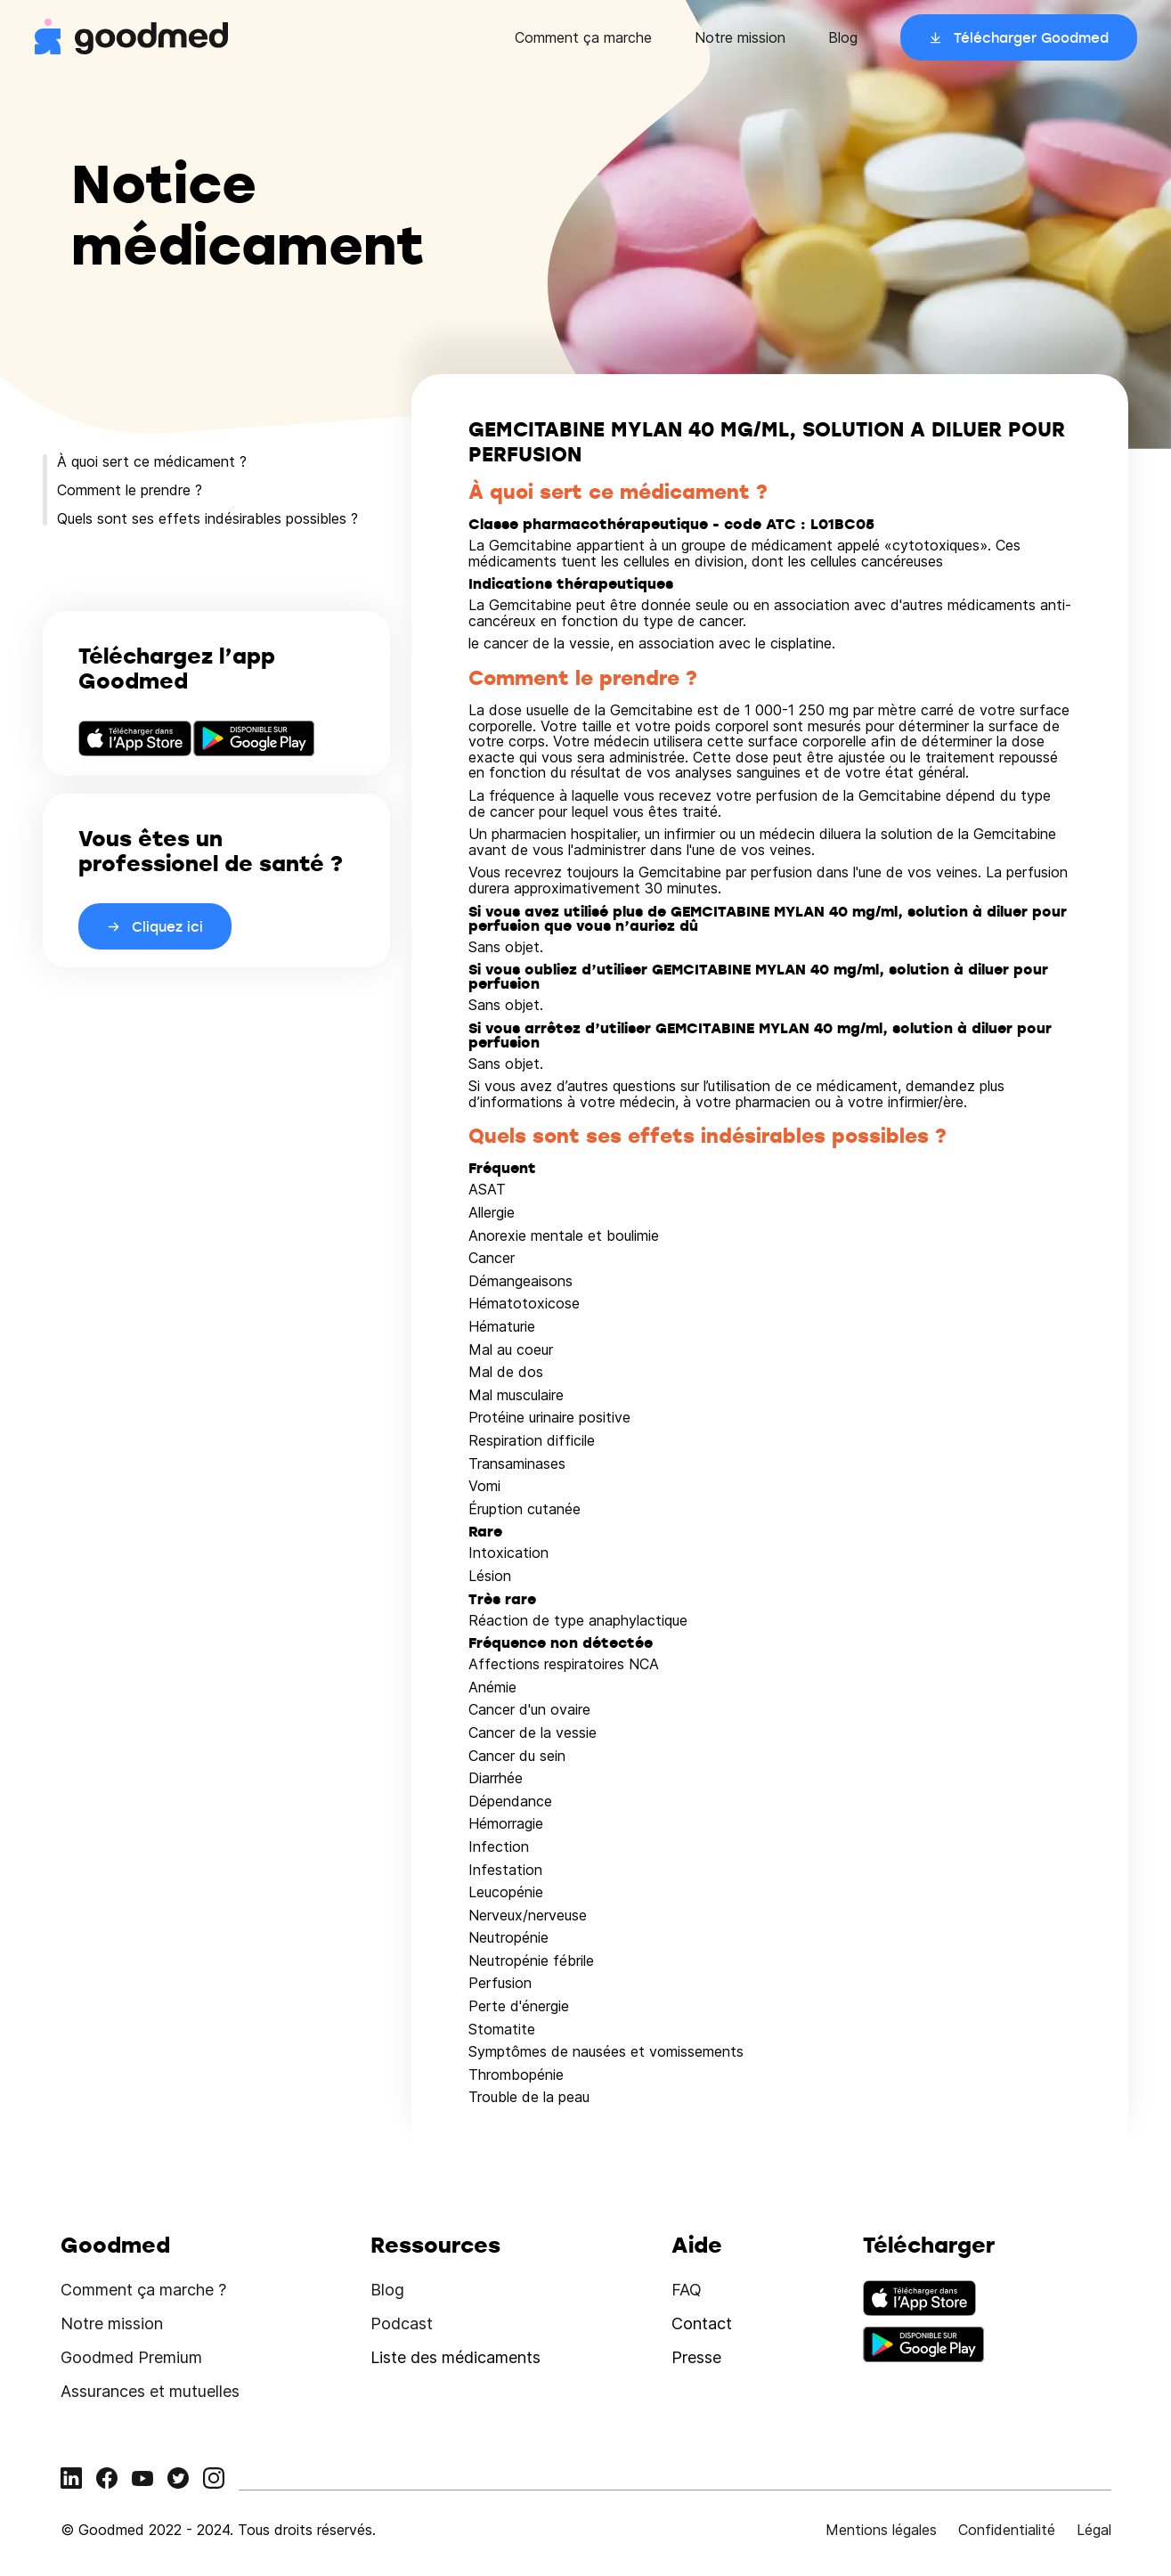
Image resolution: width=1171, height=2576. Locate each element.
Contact (701, 2323)
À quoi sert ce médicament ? (152, 461)
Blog (843, 37)
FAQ (686, 2289)
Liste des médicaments (455, 2357)
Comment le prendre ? (129, 490)
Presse (696, 2357)
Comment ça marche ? (143, 2289)
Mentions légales (881, 2530)
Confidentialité (1006, 2530)
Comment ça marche (583, 37)
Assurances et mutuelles (150, 2391)
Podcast (401, 2323)
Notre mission (740, 37)
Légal (1094, 2530)
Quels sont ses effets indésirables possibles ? (207, 518)
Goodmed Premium (131, 2357)
